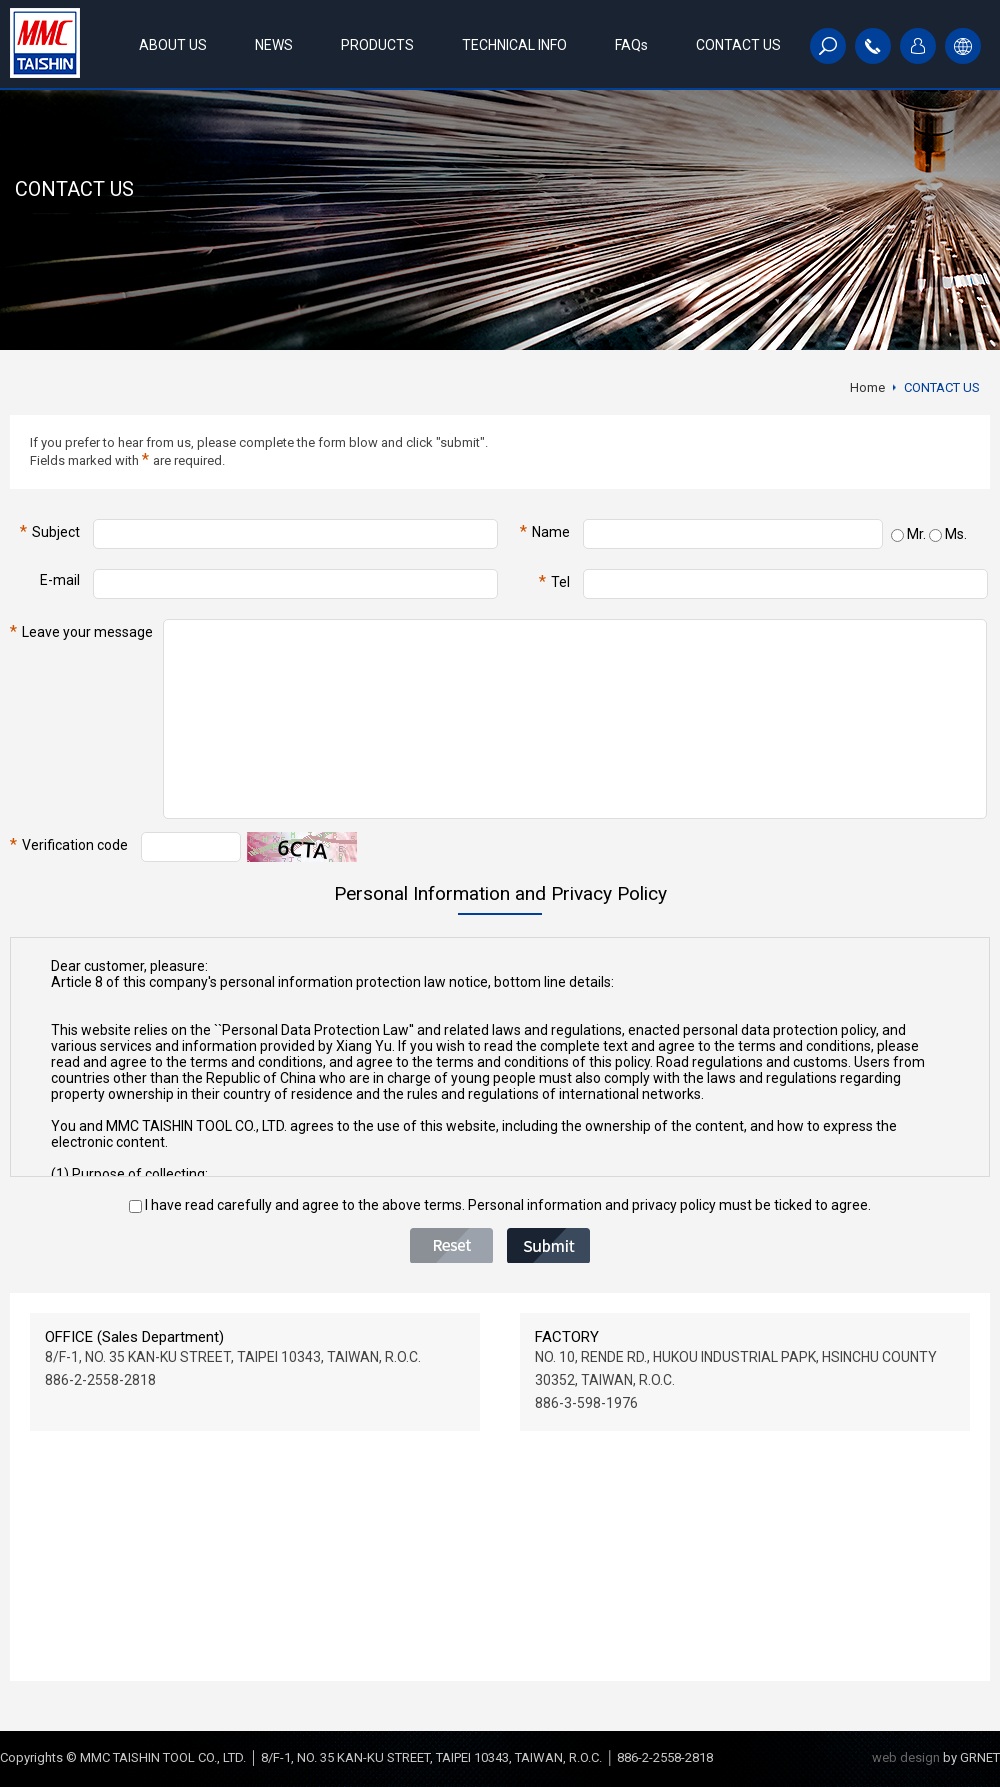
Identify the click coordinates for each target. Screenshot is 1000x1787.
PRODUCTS (377, 45)
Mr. (908, 534)
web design (906, 1757)
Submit (548, 1245)
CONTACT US (738, 45)
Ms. (948, 534)
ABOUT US (173, 45)
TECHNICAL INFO (514, 45)
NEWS (274, 45)
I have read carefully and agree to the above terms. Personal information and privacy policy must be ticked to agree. (500, 1205)
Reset (451, 1245)
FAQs (631, 45)
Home (867, 387)
